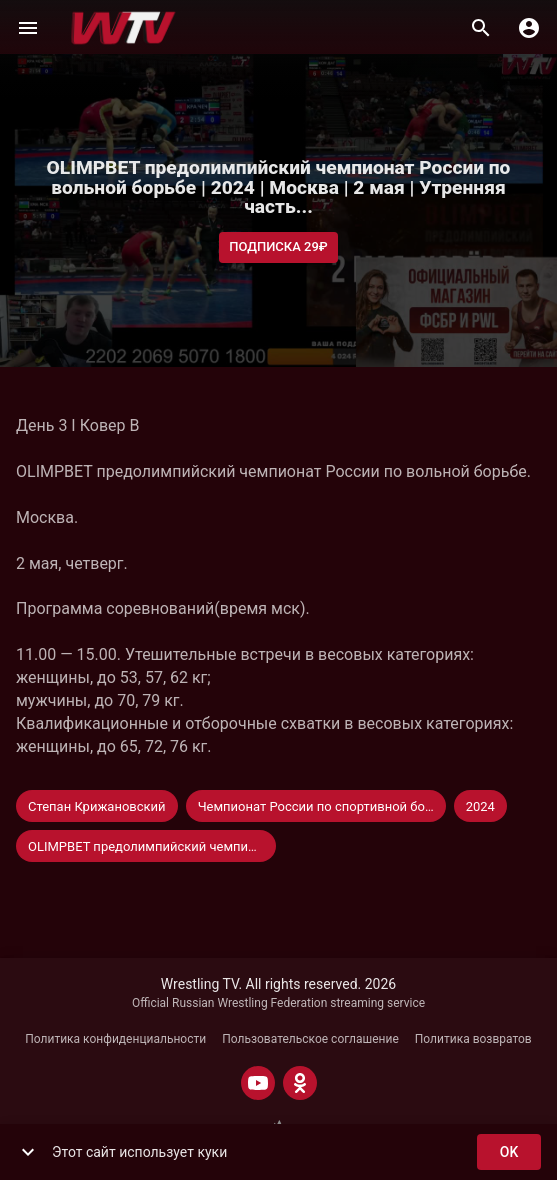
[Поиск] (481, 28)
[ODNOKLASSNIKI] (300, 1083)
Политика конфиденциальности (115, 1039)
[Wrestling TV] (123, 28)
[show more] (28, 1152)
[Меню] (28, 28)
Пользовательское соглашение (310, 1039)
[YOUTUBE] (258, 1083)
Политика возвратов (473, 1039)
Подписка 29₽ (278, 247)
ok (509, 1152)
